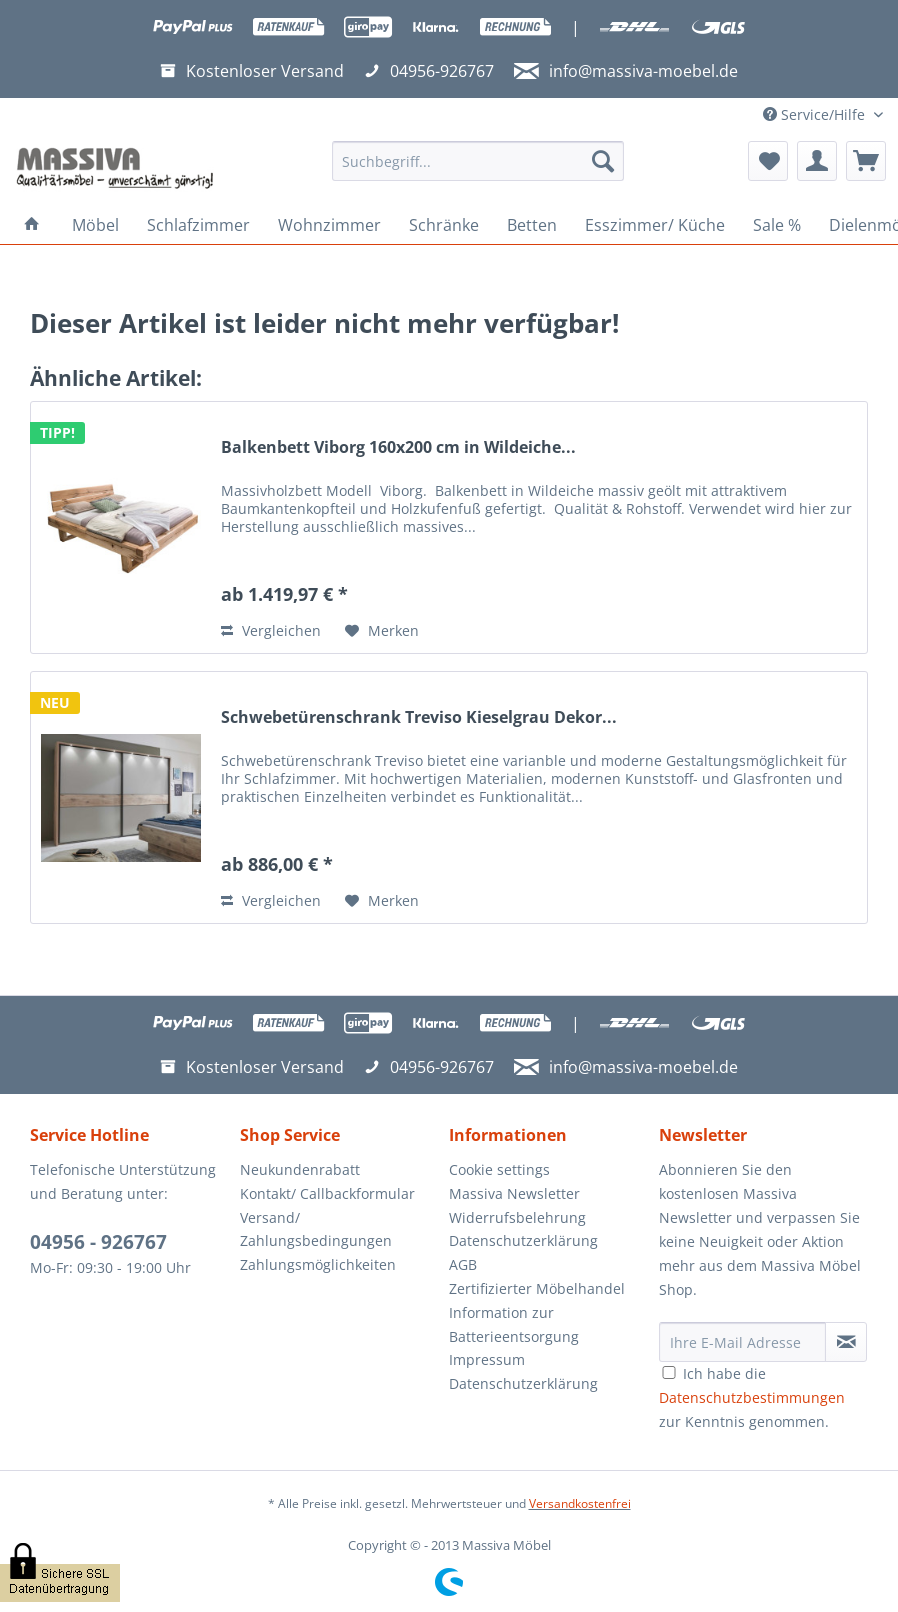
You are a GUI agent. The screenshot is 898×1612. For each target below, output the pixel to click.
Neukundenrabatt (300, 1169)
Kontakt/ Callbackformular (327, 1193)
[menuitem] (478, 170)
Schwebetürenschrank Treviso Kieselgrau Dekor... (419, 717)
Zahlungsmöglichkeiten (318, 1264)
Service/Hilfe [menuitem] (816, 114)
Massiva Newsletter (514, 1193)
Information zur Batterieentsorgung (514, 1324)
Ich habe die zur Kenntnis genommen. (752, 1397)
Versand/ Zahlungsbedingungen (316, 1229)
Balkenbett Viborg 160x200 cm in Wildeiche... (398, 447)
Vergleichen (271, 630)
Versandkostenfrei (580, 1503)
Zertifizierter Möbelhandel (537, 1288)
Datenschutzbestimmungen (752, 1397)
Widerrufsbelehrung (517, 1217)
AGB (463, 1264)
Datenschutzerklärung (523, 1240)
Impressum (487, 1359)
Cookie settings (499, 1169)
